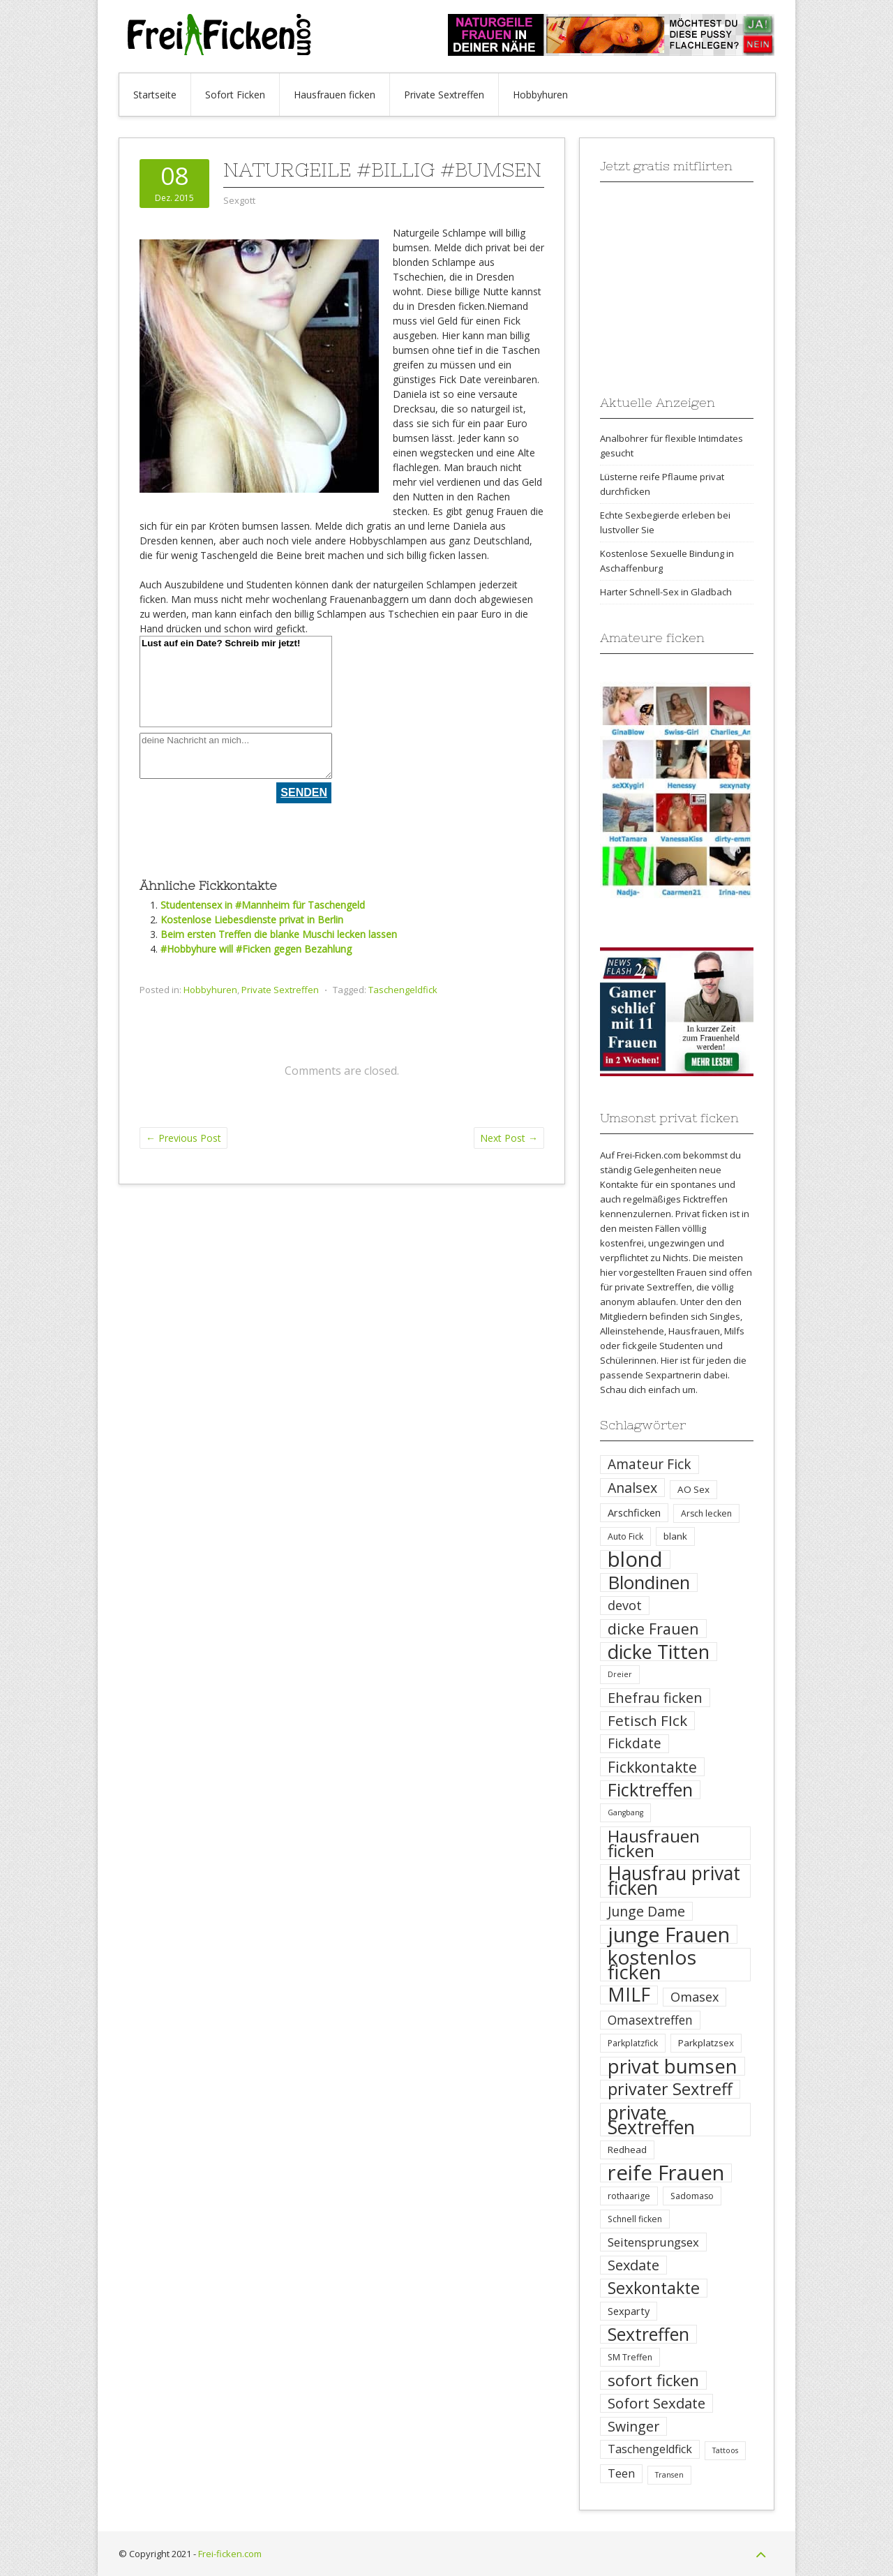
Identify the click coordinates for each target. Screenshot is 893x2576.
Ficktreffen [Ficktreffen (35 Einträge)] (650, 1789)
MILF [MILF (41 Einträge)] (629, 1995)
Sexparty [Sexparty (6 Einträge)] (629, 2311)
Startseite (155, 94)
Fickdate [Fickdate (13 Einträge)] (634, 1743)
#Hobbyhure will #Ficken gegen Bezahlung (256, 948)
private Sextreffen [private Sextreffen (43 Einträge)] (651, 2119)
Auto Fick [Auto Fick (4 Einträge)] (625, 1536)
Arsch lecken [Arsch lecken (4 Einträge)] (706, 1513)
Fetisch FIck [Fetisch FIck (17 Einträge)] (647, 1720)
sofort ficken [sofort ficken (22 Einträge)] (653, 2380)
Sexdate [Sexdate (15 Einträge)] (633, 2265)
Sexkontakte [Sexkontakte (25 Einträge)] (654, 2288)
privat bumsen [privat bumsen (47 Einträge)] (672, 2066)
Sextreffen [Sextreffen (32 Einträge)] (648, 2334)
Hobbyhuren (540, 94)
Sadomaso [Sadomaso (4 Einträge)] (692, 2196)
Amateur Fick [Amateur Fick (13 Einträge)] (649, 1464)
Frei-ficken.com (230, 2553)
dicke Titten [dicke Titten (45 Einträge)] (659, 1651)
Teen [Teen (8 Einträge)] (621, 2473)
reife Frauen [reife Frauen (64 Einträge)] (666, 2173)
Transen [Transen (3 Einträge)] (669, 2475)
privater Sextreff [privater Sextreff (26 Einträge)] (670, 2089)
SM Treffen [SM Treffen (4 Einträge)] (630, 2357)
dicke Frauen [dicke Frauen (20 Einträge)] (653, 1628)
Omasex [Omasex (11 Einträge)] (694, 1996)
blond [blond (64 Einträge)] (635, 1559)
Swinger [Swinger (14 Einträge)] (633, 2426)
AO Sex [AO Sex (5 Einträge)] (693, 1489)
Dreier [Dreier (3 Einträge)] (620, 1674)
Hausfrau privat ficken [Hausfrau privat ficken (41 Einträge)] (674, 1881)
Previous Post (183, 1138)
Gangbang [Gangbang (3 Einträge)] (625, 1812)
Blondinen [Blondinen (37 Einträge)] (649, 1582)
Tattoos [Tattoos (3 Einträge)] (725, 2450)
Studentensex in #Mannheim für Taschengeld (262, 904)
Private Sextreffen (444, 94)
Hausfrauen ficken (334, 94)
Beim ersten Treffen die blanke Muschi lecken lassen (278, 934)
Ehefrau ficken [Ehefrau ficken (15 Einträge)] (655, 1697)
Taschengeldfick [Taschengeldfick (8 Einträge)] (650, 2449)
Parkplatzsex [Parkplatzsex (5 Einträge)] (706, 2043)
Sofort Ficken (235, 94)
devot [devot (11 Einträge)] (625, 1605)
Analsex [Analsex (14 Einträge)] (632, 1487)
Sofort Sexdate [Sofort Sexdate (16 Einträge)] (656, 2403)
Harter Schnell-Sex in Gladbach (666, 592)
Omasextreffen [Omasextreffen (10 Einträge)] (650, 2019)
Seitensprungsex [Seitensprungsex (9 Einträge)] (653, 2242)
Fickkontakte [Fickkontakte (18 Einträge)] (652, 1766)
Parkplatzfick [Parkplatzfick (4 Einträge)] (633, 2043)
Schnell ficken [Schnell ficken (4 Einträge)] (635, 2219)
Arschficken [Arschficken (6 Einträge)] (634, 1512)
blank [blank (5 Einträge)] (675, 1536)
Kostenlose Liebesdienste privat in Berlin (251, 919)
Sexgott (239, 200)
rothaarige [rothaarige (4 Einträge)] (629, 2196)
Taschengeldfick (402, 989)
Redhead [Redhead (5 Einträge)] (627, 2149)
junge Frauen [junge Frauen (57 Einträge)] (669, 1934)
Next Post (509, 1138)
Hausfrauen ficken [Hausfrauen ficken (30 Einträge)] (654, 1843)
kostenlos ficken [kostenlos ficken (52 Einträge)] (652, 1964)
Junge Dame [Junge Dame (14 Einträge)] (646, 1911)
